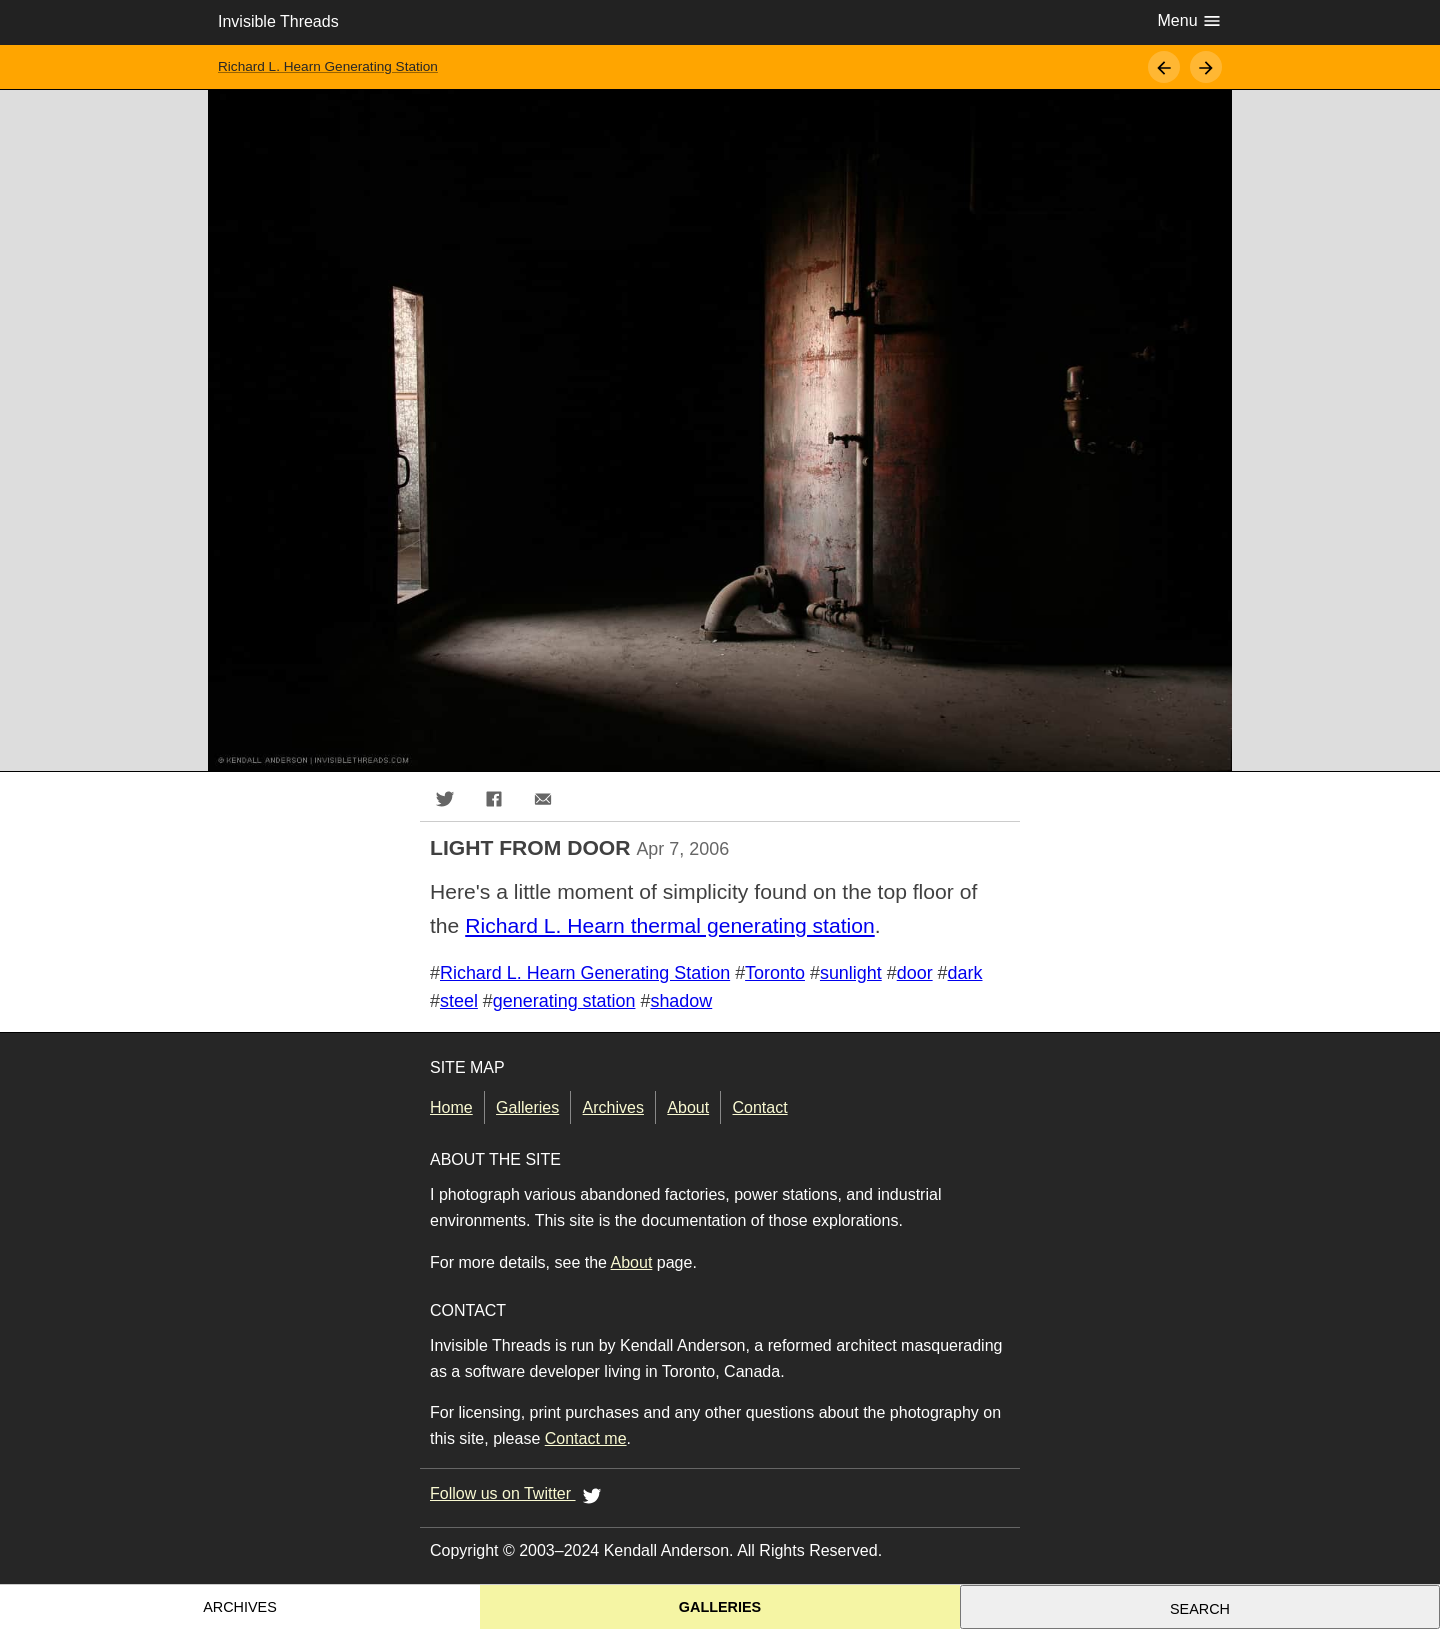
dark (965, 973)
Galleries (527, 1107)
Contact (760, 1107)
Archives (613, 1107)
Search (1200, 1609)
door (915, 973)
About (688, 1107)
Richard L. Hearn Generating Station (328, 66)
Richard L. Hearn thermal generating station (670, 925)
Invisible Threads (278, 21)
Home (451, 1107)
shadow (681, 1001)
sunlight (851, 973)
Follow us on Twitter (519, 1495)
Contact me (586, 1438)
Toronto (775, 973)
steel (459, 1001)
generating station (564, 1001)
